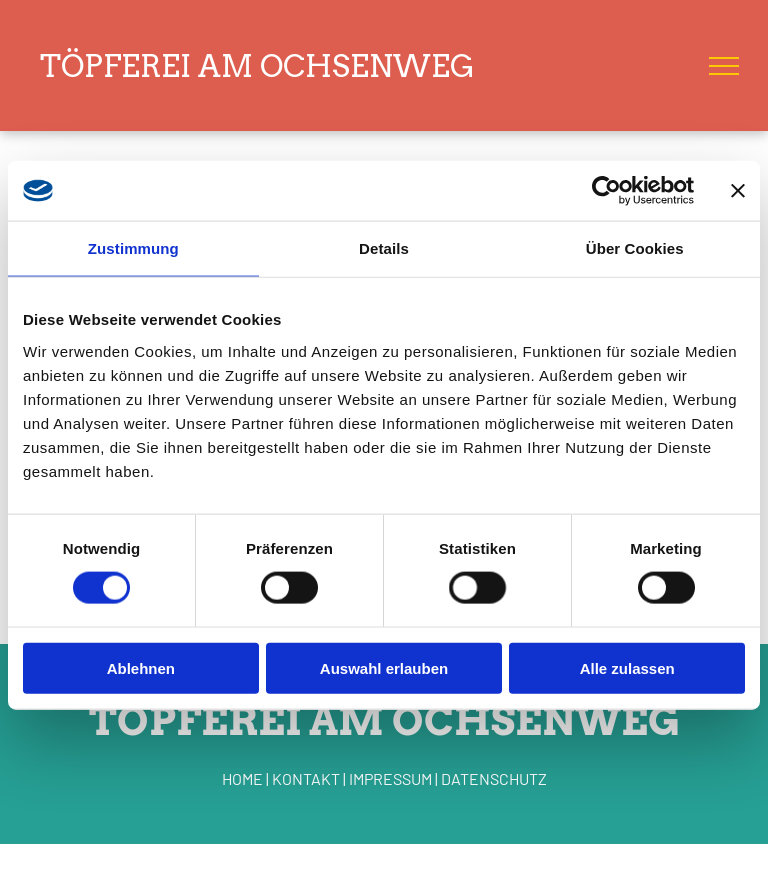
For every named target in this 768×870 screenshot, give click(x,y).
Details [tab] (384, 248)
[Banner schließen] (738, 191)
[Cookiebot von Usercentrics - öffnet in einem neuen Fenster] (606, 191)
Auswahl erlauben (384, 667)
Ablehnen (141, 667)
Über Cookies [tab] (635, 248)
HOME (242, 778)
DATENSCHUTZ (494, 778)
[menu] (724, 66)
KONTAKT (306, 778)
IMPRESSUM (390, 778)
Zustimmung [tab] (133, 248)
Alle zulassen (627, 667)
